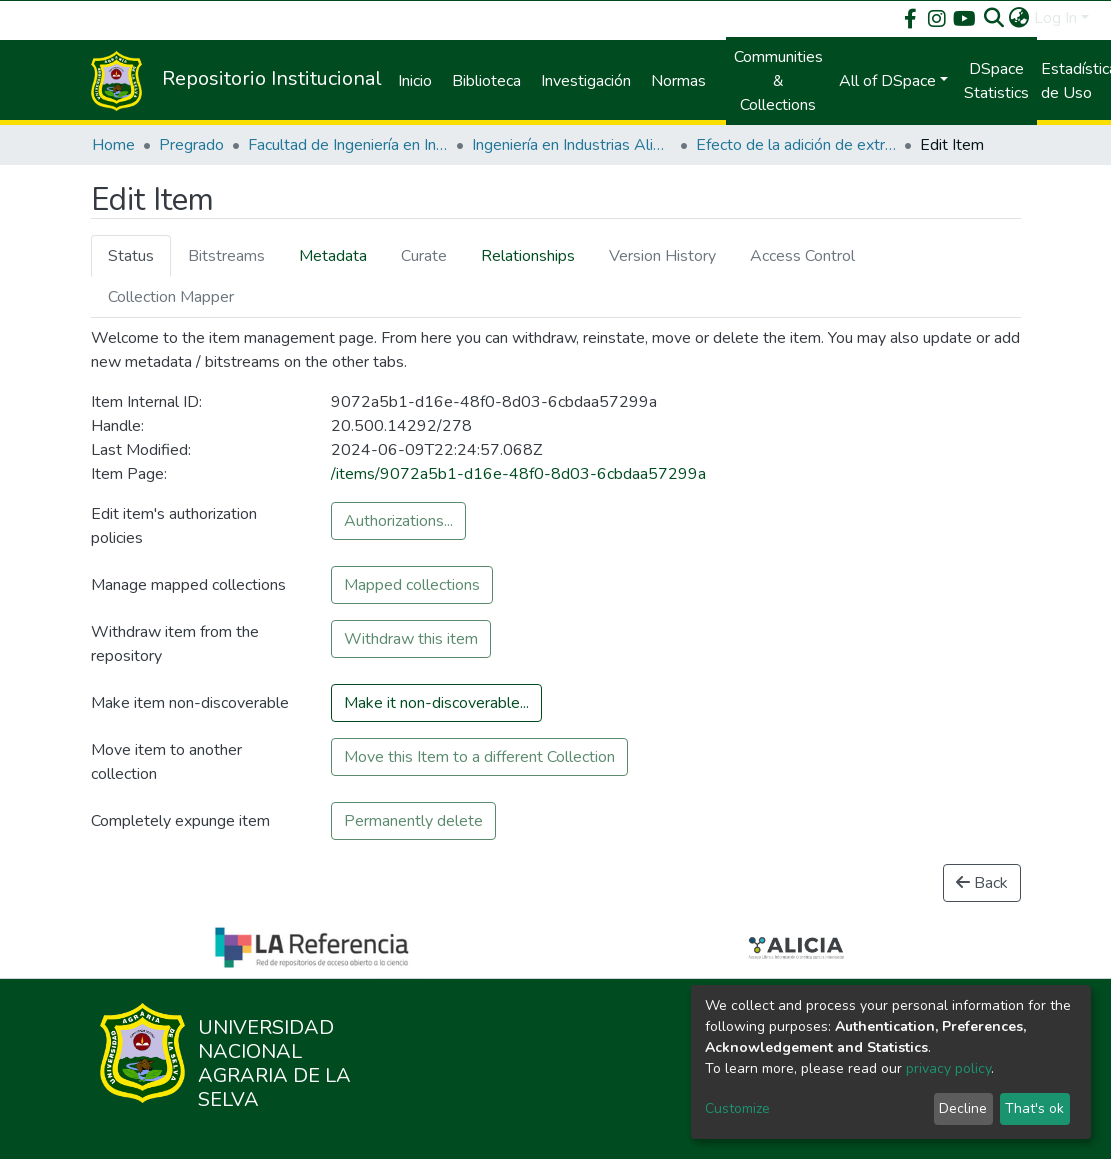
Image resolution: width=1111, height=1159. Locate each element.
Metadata (333, 256)
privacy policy (948, 1068)
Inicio (415, 81)
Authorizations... (398, 521)
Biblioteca (486, 81)
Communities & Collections (778, 81)
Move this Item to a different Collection (479, 757)
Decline (963, 1108)
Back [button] (982, 883)
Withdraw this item (411, 639)
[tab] (131, 255)
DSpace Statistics (996, 81)
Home (113, 145)
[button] (1019, 18)
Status (131, 256)
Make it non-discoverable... (436, 703)
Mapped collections (412, 585)
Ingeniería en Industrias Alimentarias (572, 145)
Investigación (586, 81)
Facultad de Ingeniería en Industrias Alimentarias (348, 145)
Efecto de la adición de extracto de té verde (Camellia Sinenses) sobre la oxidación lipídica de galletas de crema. (796, 145)
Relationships (528, 256)
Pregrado (191, 145)
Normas (678, 81)
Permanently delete (413, 821)
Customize (737, 1108)
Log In (1055, 18)
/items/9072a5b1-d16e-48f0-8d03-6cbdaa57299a (518, 474)
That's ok (1034, 1108)
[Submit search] (994, 18)
